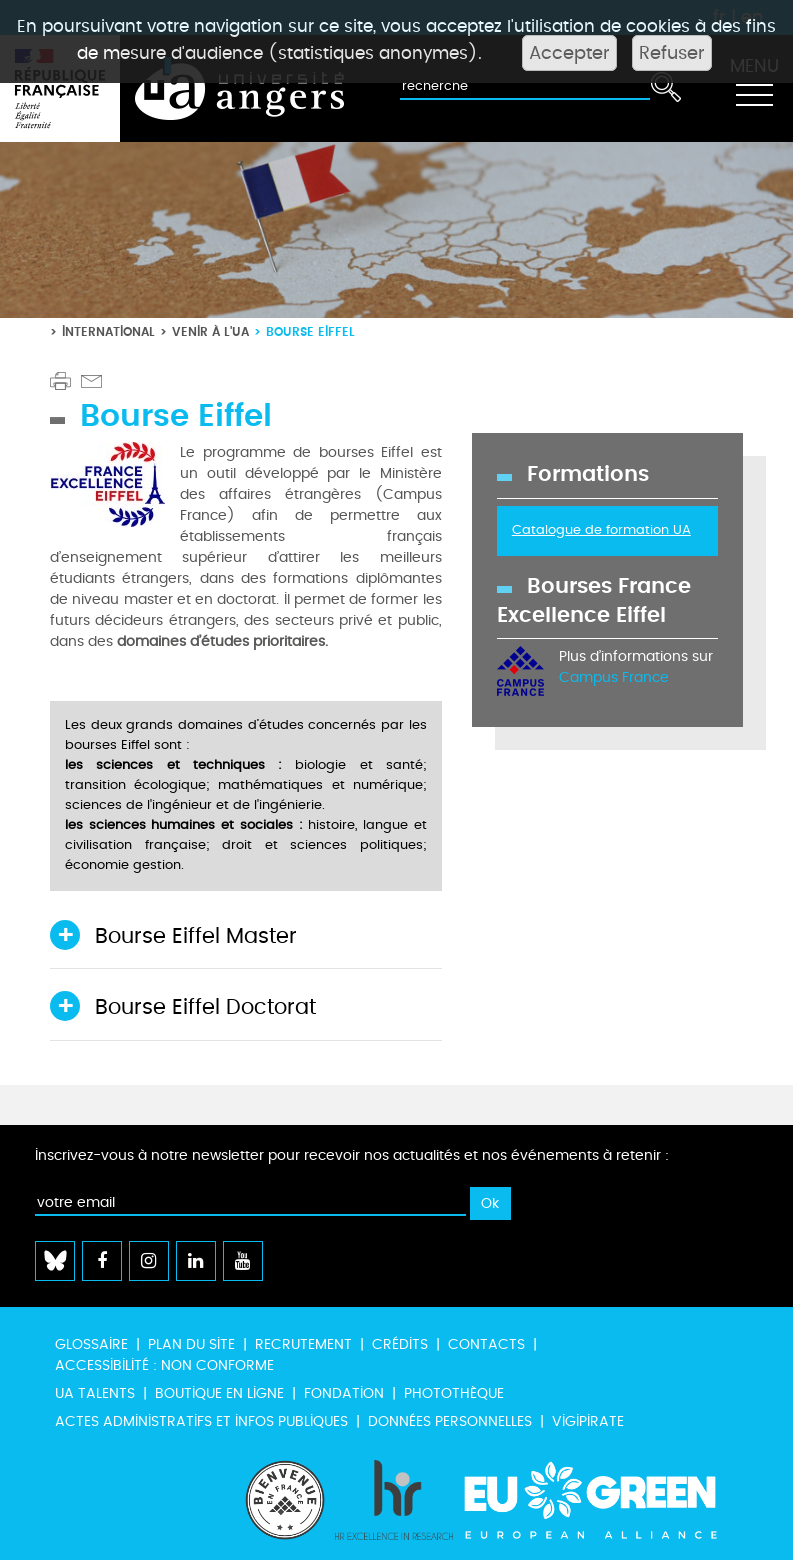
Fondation (344, 1393)
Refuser (672, 53)
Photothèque (454, 1393)
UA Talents (95, 1393)
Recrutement (303, 1344)
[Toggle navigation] (754, 89)
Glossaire (91, 1344)
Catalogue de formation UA (601, 530)
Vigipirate (588, 1421)
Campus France (614, 677)
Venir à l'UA (210, 331)
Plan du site (191, 1344)
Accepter (569, 53)
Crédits (400, 1344)
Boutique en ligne (219, 1393)
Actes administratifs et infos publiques (201, 1421)
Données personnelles (450, 1421)
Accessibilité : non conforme (164, 1365)
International (108, 331)
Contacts (486, 1344)
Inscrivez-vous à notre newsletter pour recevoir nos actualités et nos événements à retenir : (352, 1155)
